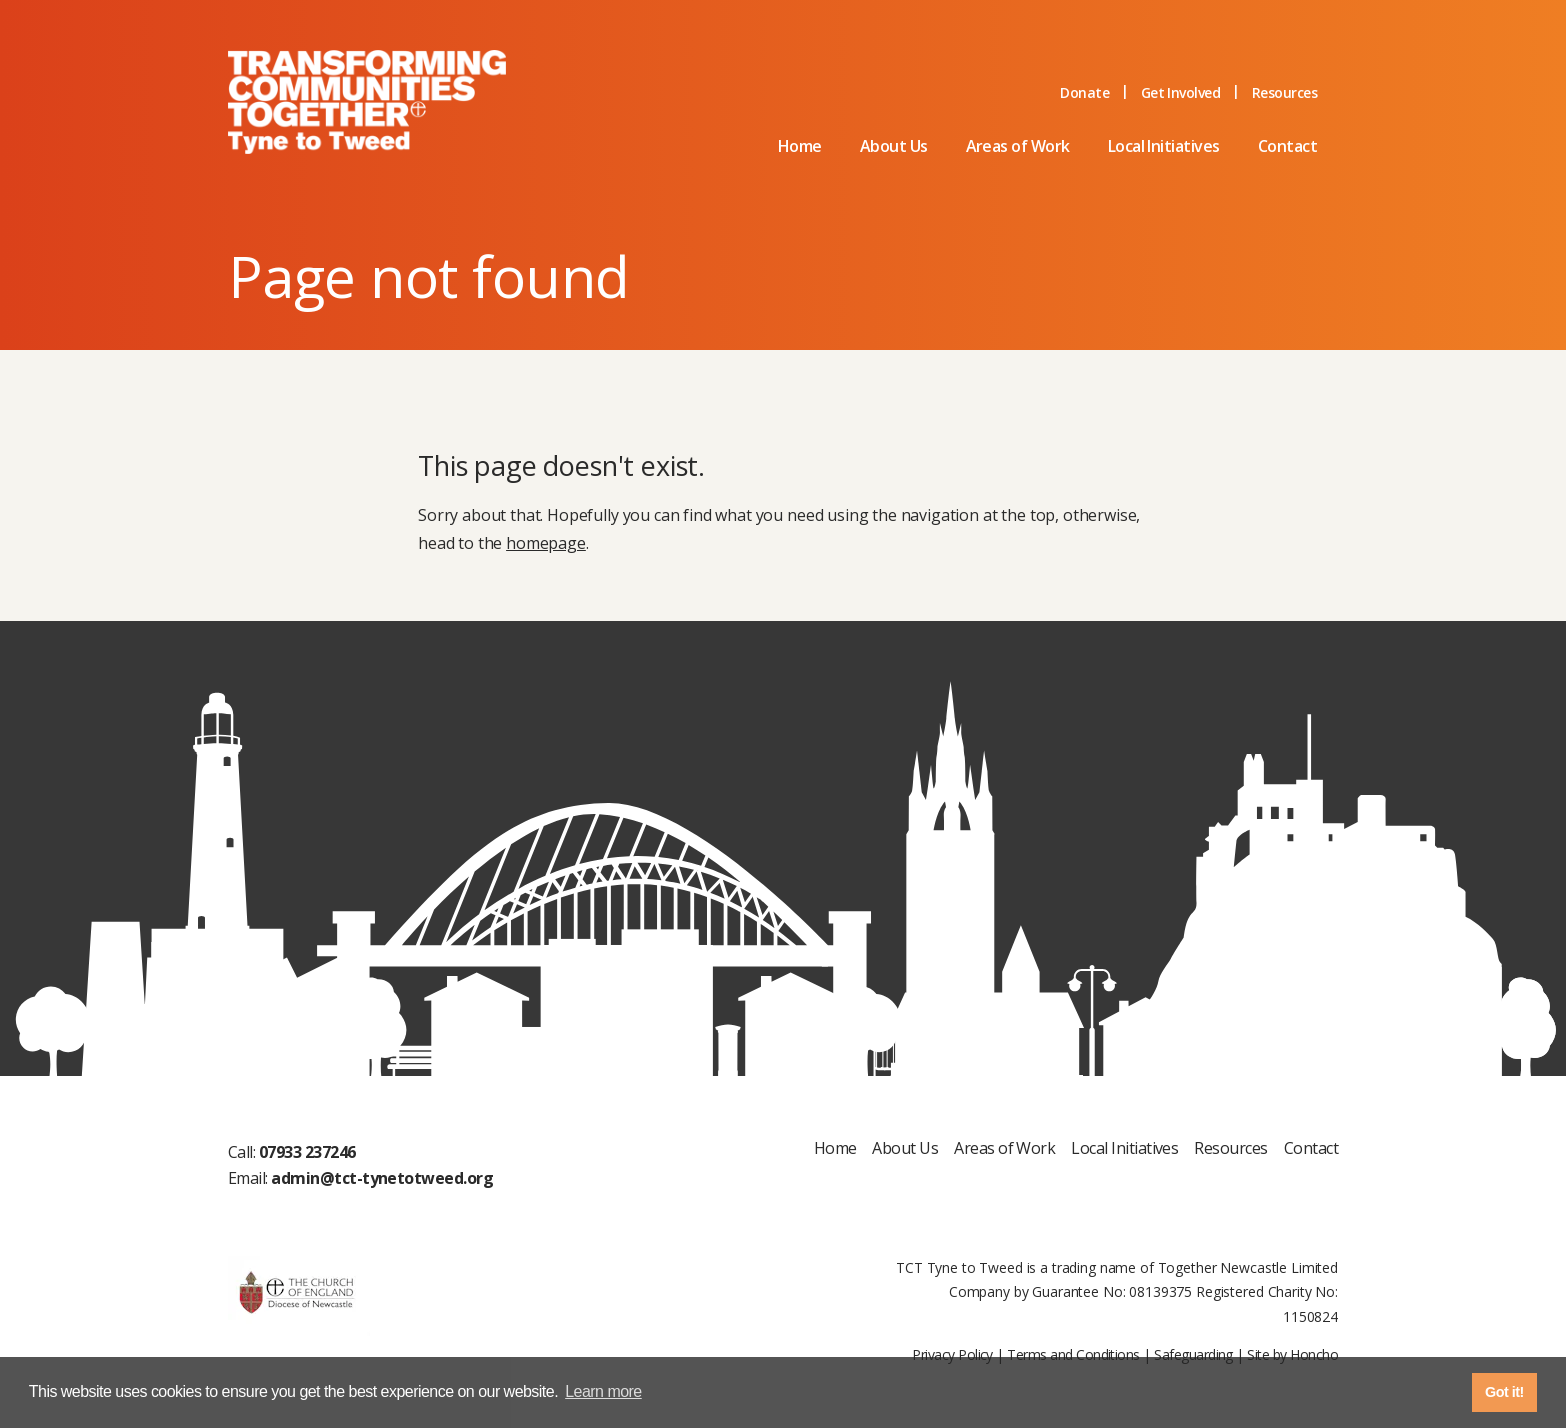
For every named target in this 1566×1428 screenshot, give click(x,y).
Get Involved (1181, 92)
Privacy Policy (952, 1354)
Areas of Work (1018, 146)
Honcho (1314, 1354)
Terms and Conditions (1073, 1354)
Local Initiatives (1164, 146)
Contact (1287, 146)
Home (800, 146)
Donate (1084, 92)
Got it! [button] (1504, 1392)
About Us (894, 146)
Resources (1284, 92)
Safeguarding (1193, 1354)
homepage (546, 543)
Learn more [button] (603, 1391)
